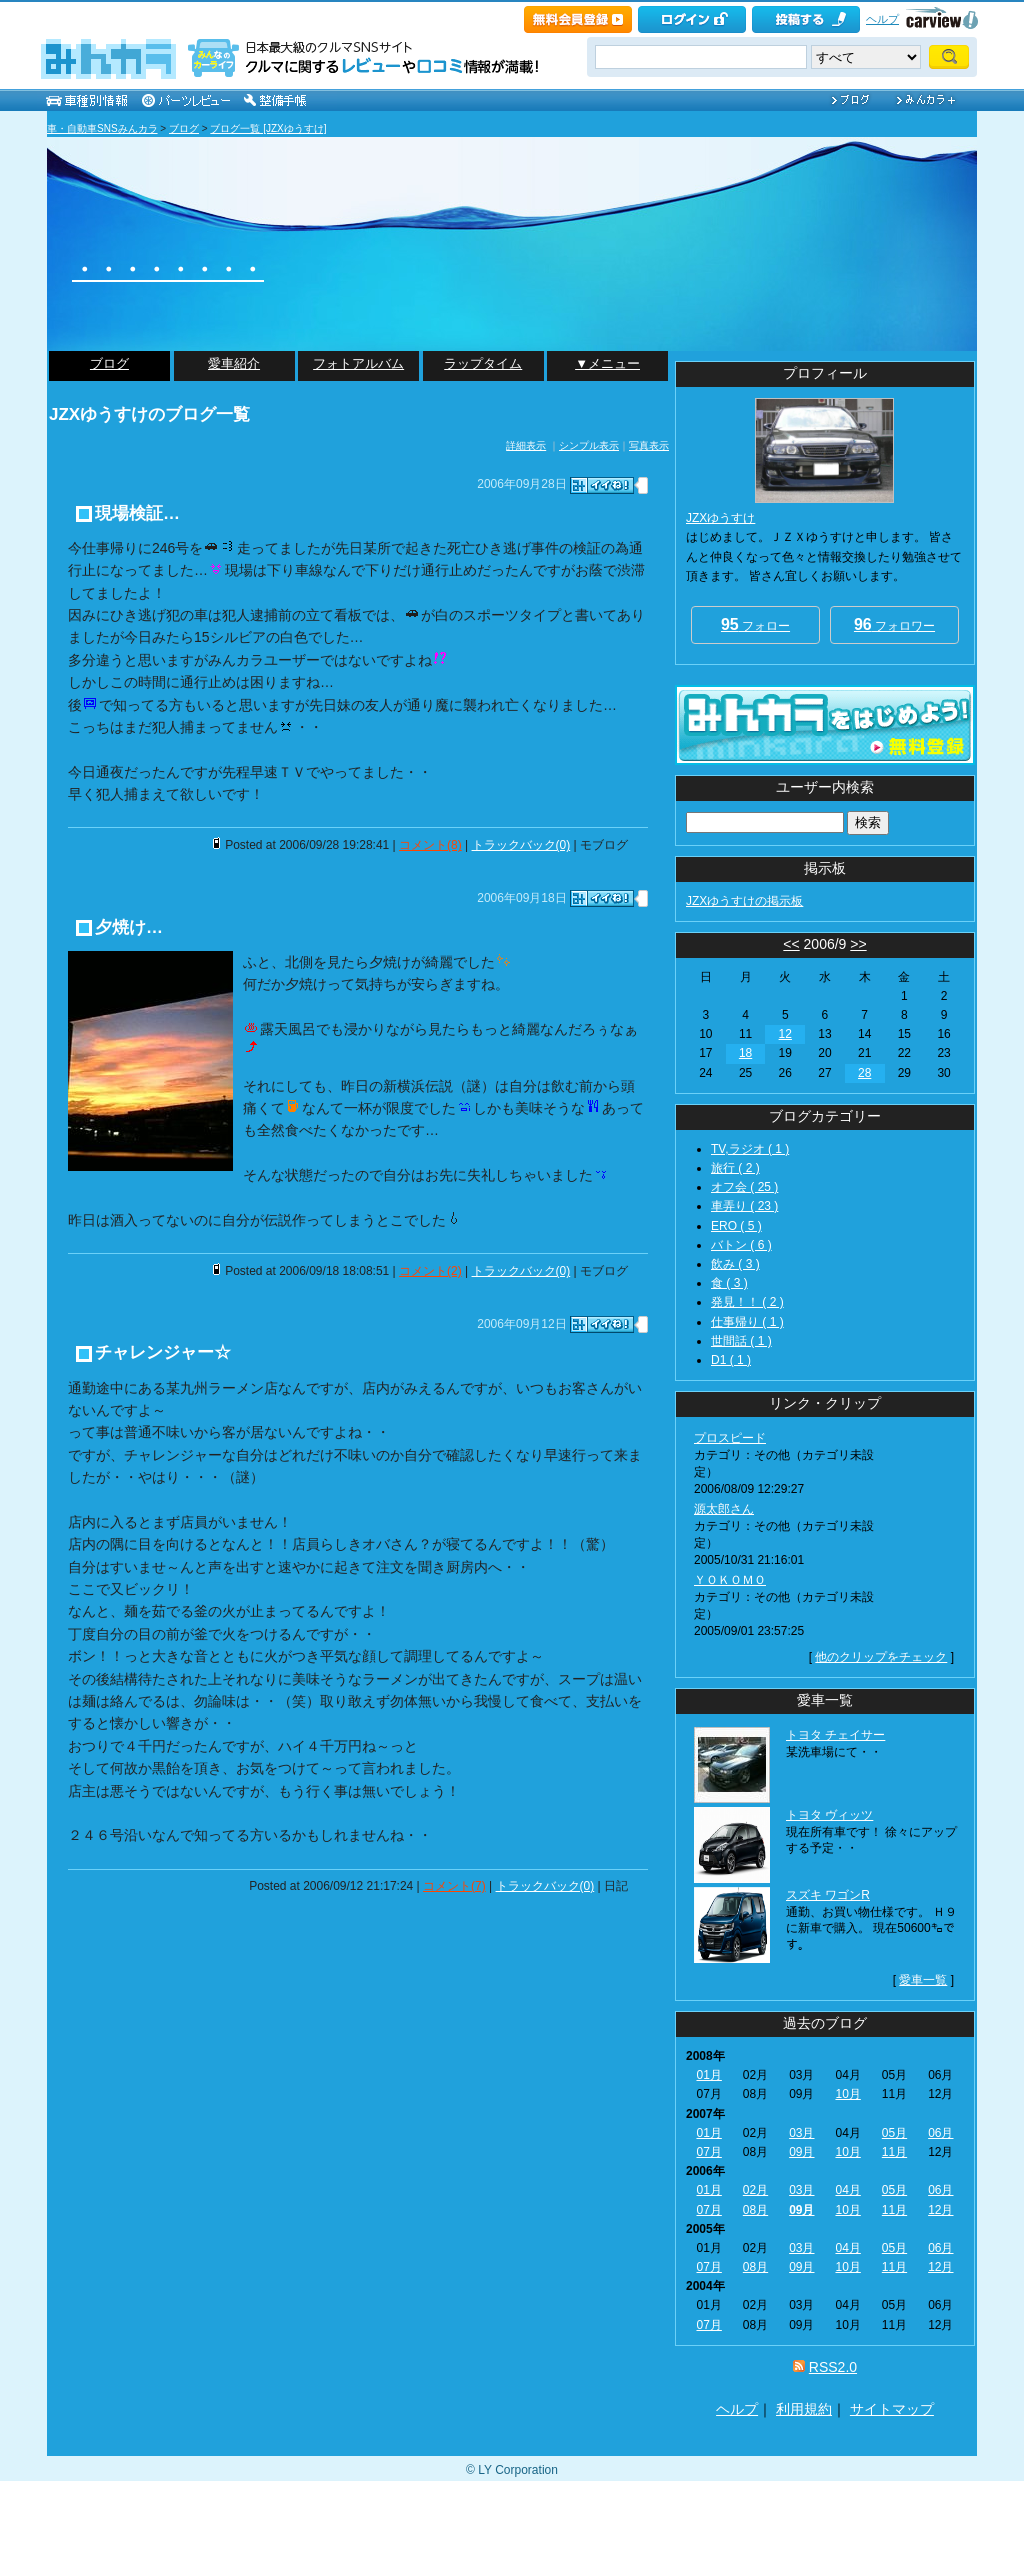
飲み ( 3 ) (735, 1264)
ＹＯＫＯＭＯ (730, 1580)
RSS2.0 (833, 2367)
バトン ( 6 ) (741, 1245)
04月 (847, 2190)
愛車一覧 (923, 1980)
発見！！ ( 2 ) (747, 1302)
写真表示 (649, 445)
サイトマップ (892, 2409)
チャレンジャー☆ (163, 1352)
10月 (847, 2094)
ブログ (184, 128)
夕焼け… (129, 927)
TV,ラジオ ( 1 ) (750, 1149)
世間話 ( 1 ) (741, 1341)
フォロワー (894, 624)
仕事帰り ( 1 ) (747, 1322)
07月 (708, 2152)
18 (745, 1053)
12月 (940, 2210)
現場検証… (137, 513)
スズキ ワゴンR (828, 1895)
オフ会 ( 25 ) (744, 1187)
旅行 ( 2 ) (735, 1168)
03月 (801, 2133)
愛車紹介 (234, 363)
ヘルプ (882, 19)
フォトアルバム (358, 363)
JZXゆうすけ (720, 518)
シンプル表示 (589, 445)
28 (864, 1073)
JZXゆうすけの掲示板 (744, 901)
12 (785, 1034)
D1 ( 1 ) (731, 1360)
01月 (708, 2075)
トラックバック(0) (521, 845)
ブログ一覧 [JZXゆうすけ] (268, 128)
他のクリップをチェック (881, 1657)
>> (858, 944)
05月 (894, 2133)
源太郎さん (724, 1509)
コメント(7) (454, 1886)
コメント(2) (430, 1271)
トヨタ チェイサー (835, 1735)
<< (791, 944)
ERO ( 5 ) (736, 1226)
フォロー (755, 624)
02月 (755, 2190)
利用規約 (804, 2409)
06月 (940, 2133)
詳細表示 (526, 445)
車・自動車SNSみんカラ (102, 128)
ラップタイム (483, 363)
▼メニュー (607, 363)
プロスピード (730, 1438)
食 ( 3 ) (729, 1283)
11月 (894, 2152)
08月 (755, 2210)
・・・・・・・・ (168, 269)
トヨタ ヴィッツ (829, 1815)
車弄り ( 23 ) (744, 1206)
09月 (801, 2152)
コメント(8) (430, 845)
